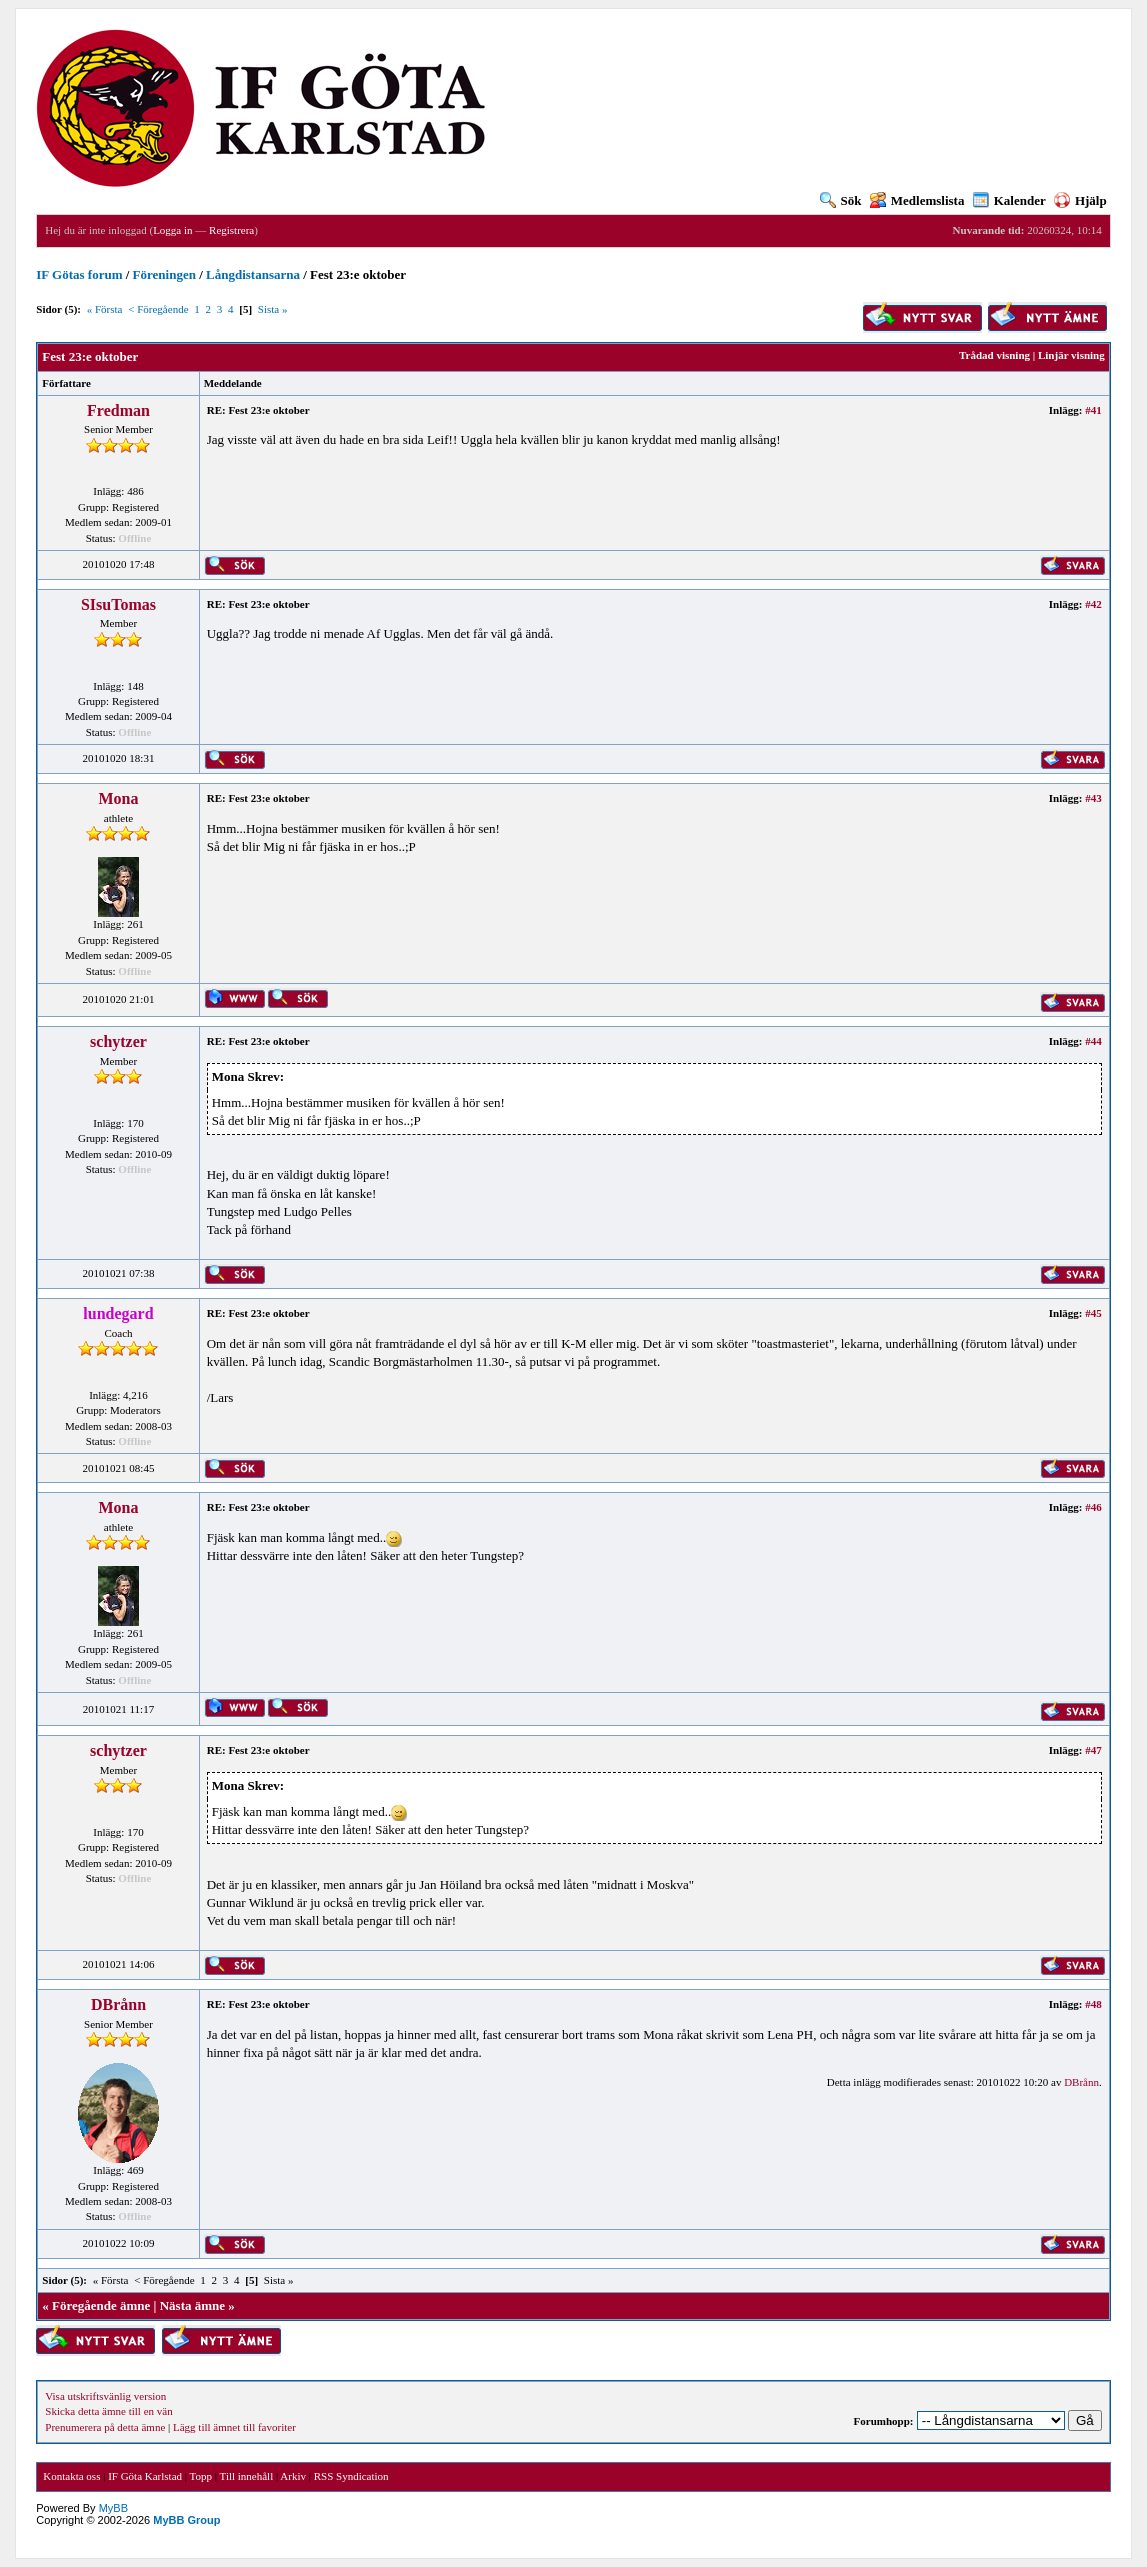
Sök (841, 200)
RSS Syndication (351, 2476)
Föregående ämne (101, 2305)
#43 (1093, 798)
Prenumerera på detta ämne (105, 2427)
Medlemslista (917, 200)
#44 (1093, 1041)
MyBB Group (186, 2520)
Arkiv (293, 2476)
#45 (1093, 1313)
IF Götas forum (79, 274)
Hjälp (1080, 200)
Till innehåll (247, 2476)
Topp (201, 2476)
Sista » (273, 309)
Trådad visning (994, 355)
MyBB (113, 2508)
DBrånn (118, 2004)
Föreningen (164, 274)
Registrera (231, 230)
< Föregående (158, 309)
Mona (118, 798)
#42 (1093, 604)
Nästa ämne (192, 2305)
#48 (1093, 2004)
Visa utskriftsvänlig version (105, 2396)
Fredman (118, 410)
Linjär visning (1071, 355)
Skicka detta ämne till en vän (108, 2411)
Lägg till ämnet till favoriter (234, 2427)
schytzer (118, 1041)
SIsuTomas (118, 604)
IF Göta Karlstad (145, 2476)
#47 (1093, 1750)
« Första (105, 309)
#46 (1093, 1507)
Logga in (172, 230)
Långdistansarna (253, 274)
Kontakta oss (71, 2476)
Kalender (1009, 200)
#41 (1093, 410)
